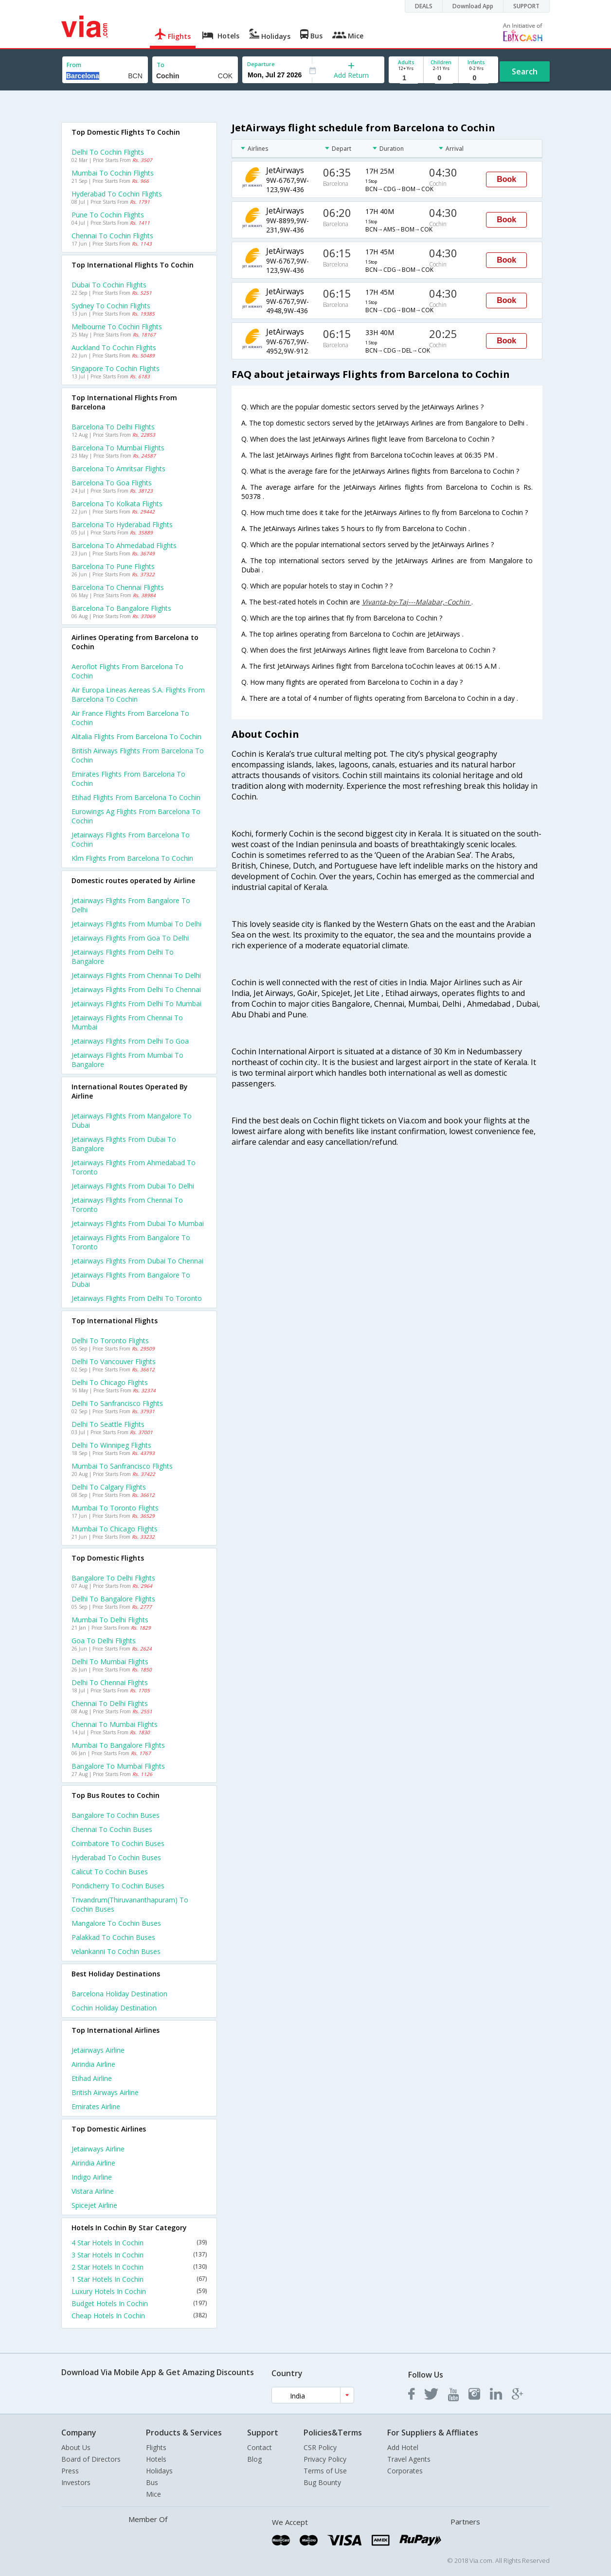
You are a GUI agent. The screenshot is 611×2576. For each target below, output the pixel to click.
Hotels (156, 2459)
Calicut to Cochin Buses (110, 1871)
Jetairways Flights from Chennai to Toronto (127, 1204)
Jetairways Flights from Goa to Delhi (130, 937)
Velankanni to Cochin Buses (116, 1951)
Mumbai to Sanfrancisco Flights (122, 1466)
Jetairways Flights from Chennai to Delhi (136, 975)
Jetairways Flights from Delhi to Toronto (137, 1298)
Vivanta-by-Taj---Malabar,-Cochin (416, 601)
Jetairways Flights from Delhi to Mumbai (136, 1003)
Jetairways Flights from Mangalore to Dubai (132, 1120)
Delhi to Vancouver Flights (114, 1361)
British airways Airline (105, 2092)
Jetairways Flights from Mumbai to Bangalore (127, 1059)
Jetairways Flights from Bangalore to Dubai (131, 1279)
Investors (75, 2482)
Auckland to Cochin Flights (114, 347)
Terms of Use (325, 2470)
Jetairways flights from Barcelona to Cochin (131, 839)
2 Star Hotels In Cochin (139, 2267)
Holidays (159, 2470)
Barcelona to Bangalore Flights (121, 608)
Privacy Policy (325, 2459)
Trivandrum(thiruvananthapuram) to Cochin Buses (130, 1904)
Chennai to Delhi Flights (110, 1703)
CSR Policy (320, 2447)
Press (70, 2470)
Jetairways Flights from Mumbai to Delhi (136, 923)
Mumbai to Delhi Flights (110, 1619)
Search (525, 71)
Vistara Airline (93, 2191)
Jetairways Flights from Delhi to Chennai (136, 989)
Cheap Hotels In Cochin (139, 2315)
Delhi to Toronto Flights (110, 1340)
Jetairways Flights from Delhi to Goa (130, 1041)
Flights (156, 2447)
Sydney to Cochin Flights (111, 305)
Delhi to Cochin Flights (108, 152)
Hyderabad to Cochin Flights (117, 193)
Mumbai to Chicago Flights (115, 1528)
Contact (259, 2447)
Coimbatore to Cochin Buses (118, 1843)
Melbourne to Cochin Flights (117, 326)
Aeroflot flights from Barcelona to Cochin (127, 671)
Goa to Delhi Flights (104, 1640)
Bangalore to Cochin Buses (116, 1815)
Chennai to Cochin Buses (112, 1829)
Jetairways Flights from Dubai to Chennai (137, 1260)
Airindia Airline (93, 2064)
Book (506, 179)
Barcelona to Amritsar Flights (118, 468)
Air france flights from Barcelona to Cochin (130, 718)
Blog (254, 2459)
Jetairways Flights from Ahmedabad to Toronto (134, 1167)
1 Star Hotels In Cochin (139, 2279)
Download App (472, 6)
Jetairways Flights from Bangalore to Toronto (131, 1242)
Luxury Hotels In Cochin (139, 2291)
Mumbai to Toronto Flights (115, 1507)
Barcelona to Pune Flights (113, 566)
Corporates (405, 2470)
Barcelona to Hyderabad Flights (122, 524)
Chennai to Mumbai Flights (115, 1724)
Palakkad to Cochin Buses (113, 1937)
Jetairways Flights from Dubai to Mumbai (138, 1223)
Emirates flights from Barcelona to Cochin (128, 778)
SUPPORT (526, 6)
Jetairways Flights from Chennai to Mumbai (127, 1022)
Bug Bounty (322, 2482)
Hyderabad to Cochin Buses (116, 1857)
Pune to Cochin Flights (108, 214)
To (160, 65)
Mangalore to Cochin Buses (116, 1923)
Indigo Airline (92, 2177)
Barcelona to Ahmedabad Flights (124, 545)
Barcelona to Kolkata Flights (117, 503)
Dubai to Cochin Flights (109, 284)
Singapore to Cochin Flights (116, 368)
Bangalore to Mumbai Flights (118, 1766)
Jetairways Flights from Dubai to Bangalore (124, 1144)
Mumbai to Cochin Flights (113, 173)
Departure (261, 64)
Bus (152, 2482)
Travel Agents (409, 2459)
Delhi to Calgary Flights (109, 1487)
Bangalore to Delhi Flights (113, 1577)
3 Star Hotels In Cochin (139, 2254)
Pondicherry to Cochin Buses (118, 1885)
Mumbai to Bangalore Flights (118, 1745)
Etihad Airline (92, 2078)
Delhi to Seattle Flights (108, 1424)
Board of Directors (91, 2459)
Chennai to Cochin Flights (112, 235)
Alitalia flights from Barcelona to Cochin (136, 736)
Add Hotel (402, 2447)
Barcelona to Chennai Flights (118, 587)
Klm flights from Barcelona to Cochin (132, 858)
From (74, 65)
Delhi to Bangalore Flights (113, 1598)
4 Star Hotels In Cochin (139, 2242)
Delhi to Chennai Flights (110, 1682)
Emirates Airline (96, 2106)
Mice (153, 2494)
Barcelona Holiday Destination (119, 1993)
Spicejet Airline (94, 2205)
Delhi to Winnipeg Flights (111, 1445)
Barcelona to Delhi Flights (113, 426)
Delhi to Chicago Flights (110, 1382)
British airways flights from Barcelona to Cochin (138, 755)
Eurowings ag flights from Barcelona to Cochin (136, 816)
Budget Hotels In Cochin (139, 2303)
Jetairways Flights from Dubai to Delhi (133, 1185)
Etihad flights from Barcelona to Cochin (136, 797)
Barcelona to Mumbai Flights (118, 447)
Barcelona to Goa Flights (112, 482)
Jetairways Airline (98, 2050)
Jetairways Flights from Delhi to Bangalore (123, 956)
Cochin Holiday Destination (114, 2007)
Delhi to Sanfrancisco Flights (117, 1403)
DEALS (423, 6)
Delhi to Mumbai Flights (110, 1661)
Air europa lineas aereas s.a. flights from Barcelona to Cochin (138, 694)
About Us (75, 2447)
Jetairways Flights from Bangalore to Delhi (131, 905)
